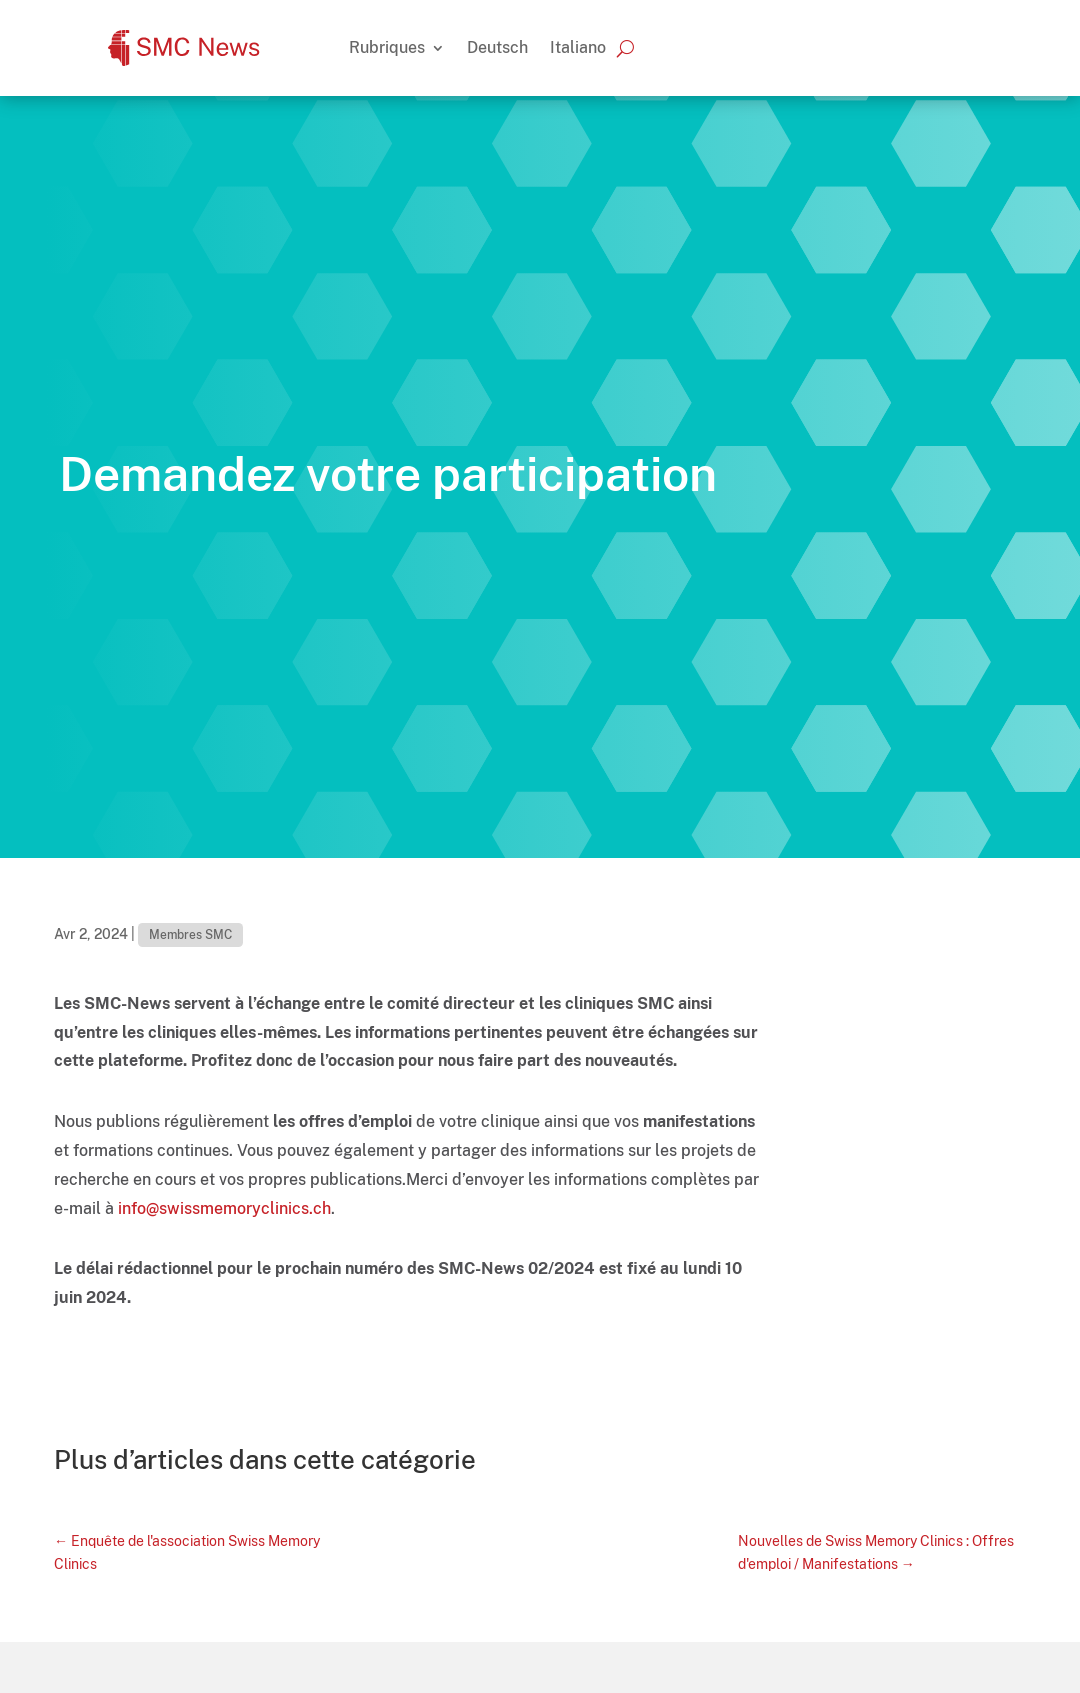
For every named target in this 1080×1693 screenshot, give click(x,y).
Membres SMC (190, 935)
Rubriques (387, 47)
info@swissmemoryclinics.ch (224, 1208)
